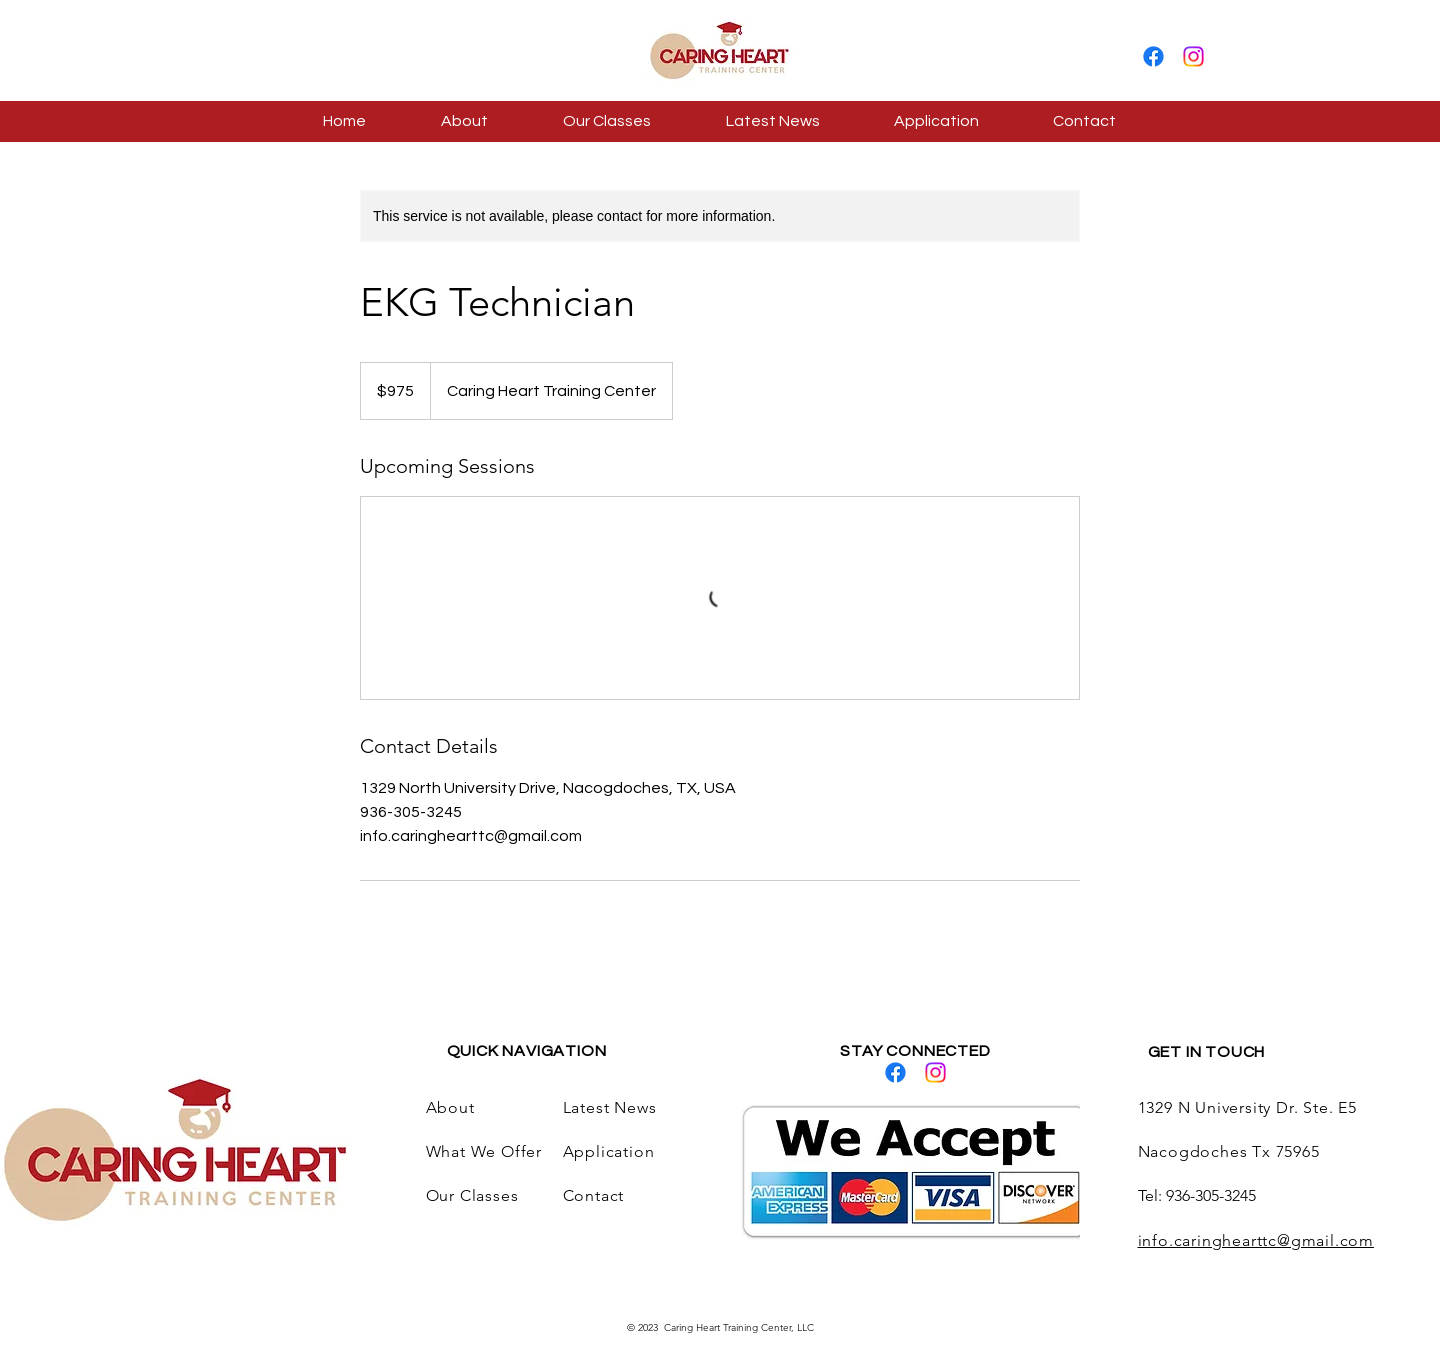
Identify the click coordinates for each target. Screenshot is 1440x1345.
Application (611, 1151)
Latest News (610, 1107)
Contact (594, 1195)
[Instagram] (1193, 56)
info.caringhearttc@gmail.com (1256, 1240)
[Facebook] (1153, 56)
